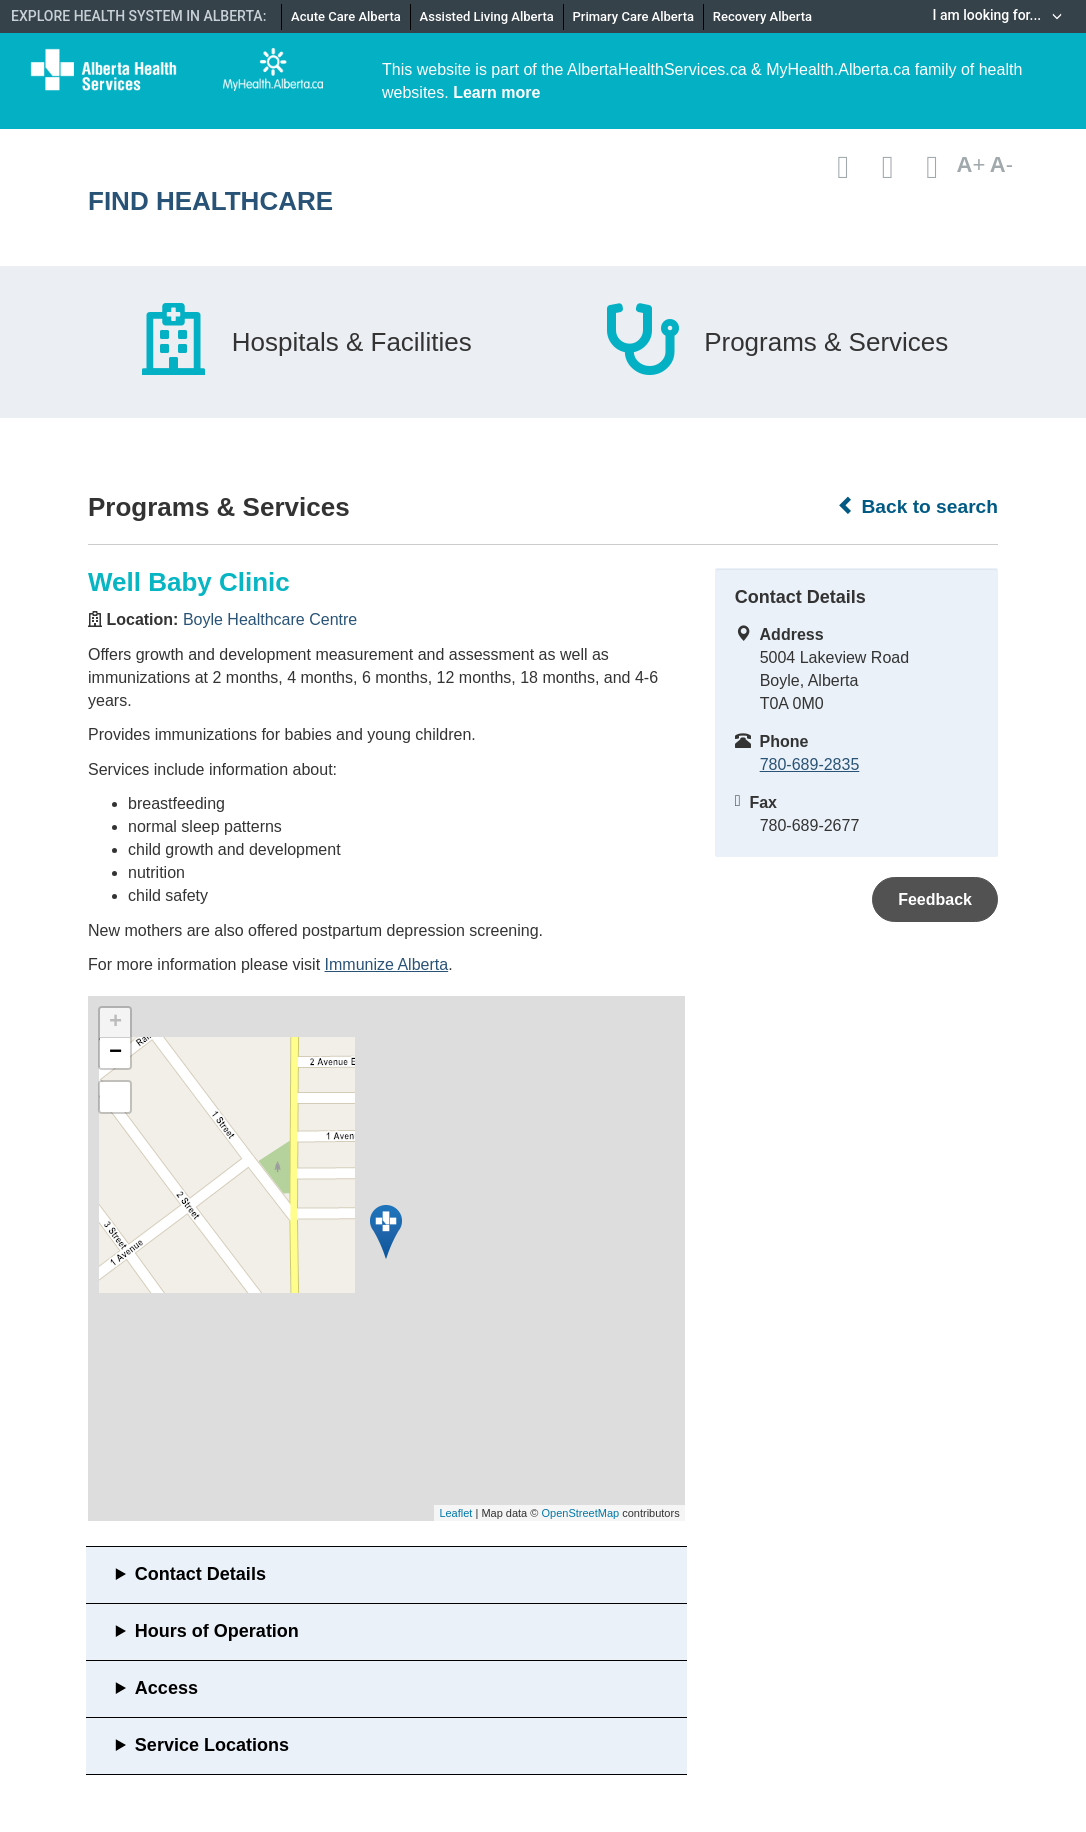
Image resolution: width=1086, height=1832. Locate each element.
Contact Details (200, 1574)
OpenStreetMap (580, 1513)
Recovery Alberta (762, 16)
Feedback (935, 899)
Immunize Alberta (387, 964)
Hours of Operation (217, 1631)
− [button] (115, 1053)
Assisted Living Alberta (487, 16)
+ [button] (115, 1023)
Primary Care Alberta (633, 16)
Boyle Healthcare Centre (270, 619)
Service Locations (212, 1745)
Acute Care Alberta (346, 16)
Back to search (917, 506)
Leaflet (455, 1513)
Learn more (496, 92)
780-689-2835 (810, 764)
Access (166, 1688)
